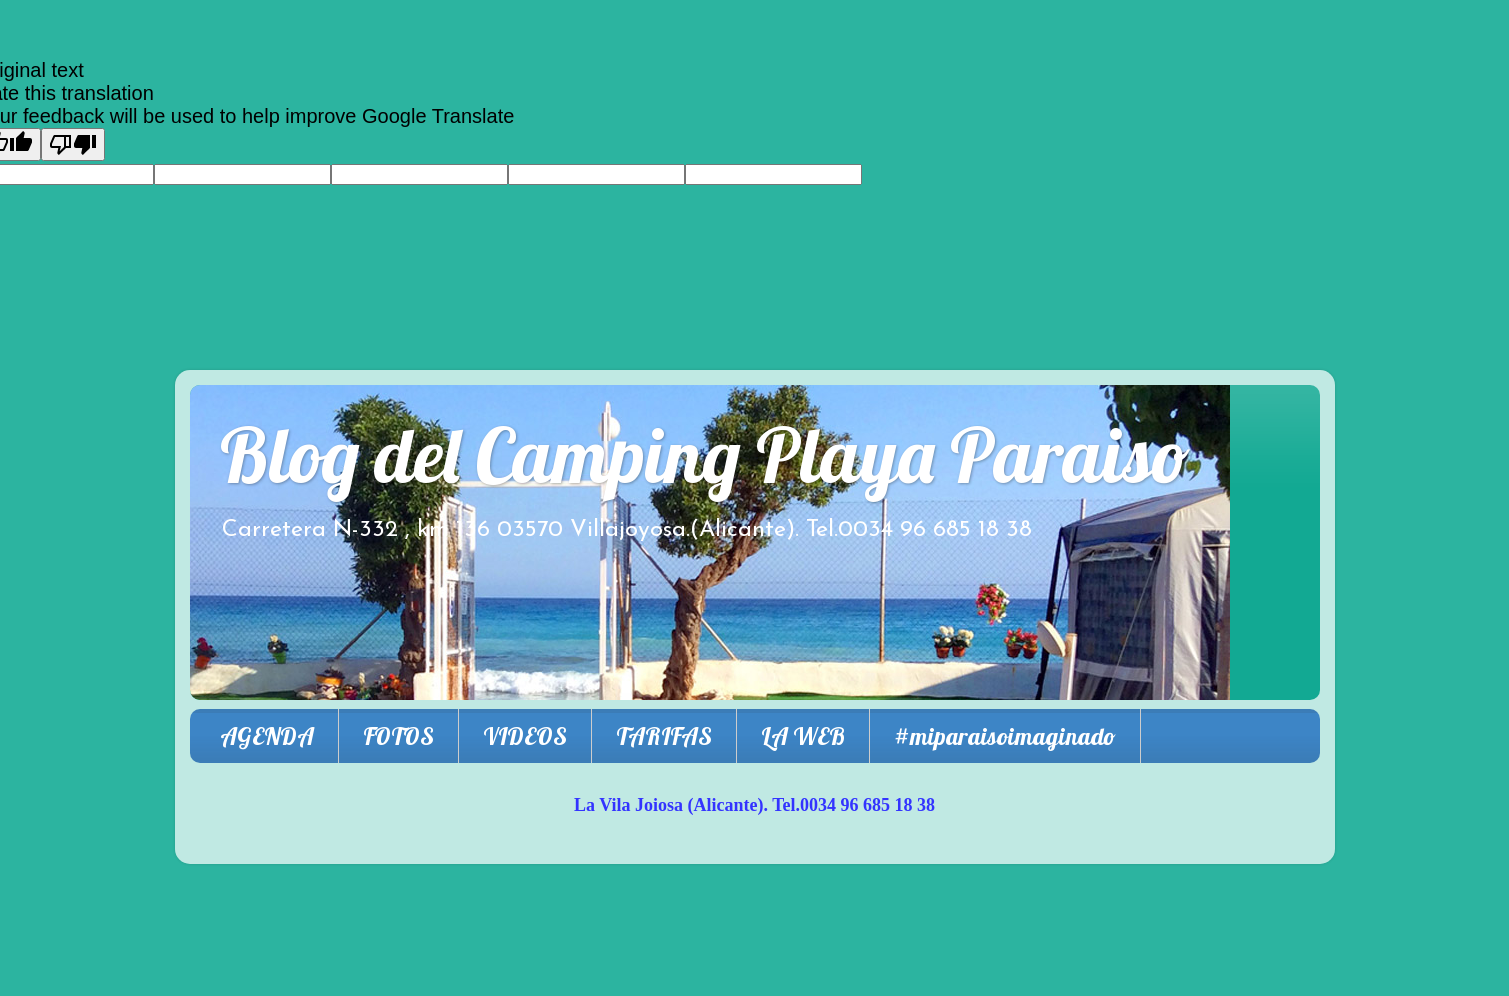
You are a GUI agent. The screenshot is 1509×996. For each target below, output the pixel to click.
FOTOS (398, 736)
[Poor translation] (73, 144)
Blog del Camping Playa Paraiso (705, 454)
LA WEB (803, 736)
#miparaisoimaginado (1005, 736)
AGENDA (267, 736)
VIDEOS (525, 736)
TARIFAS (664, 736)
